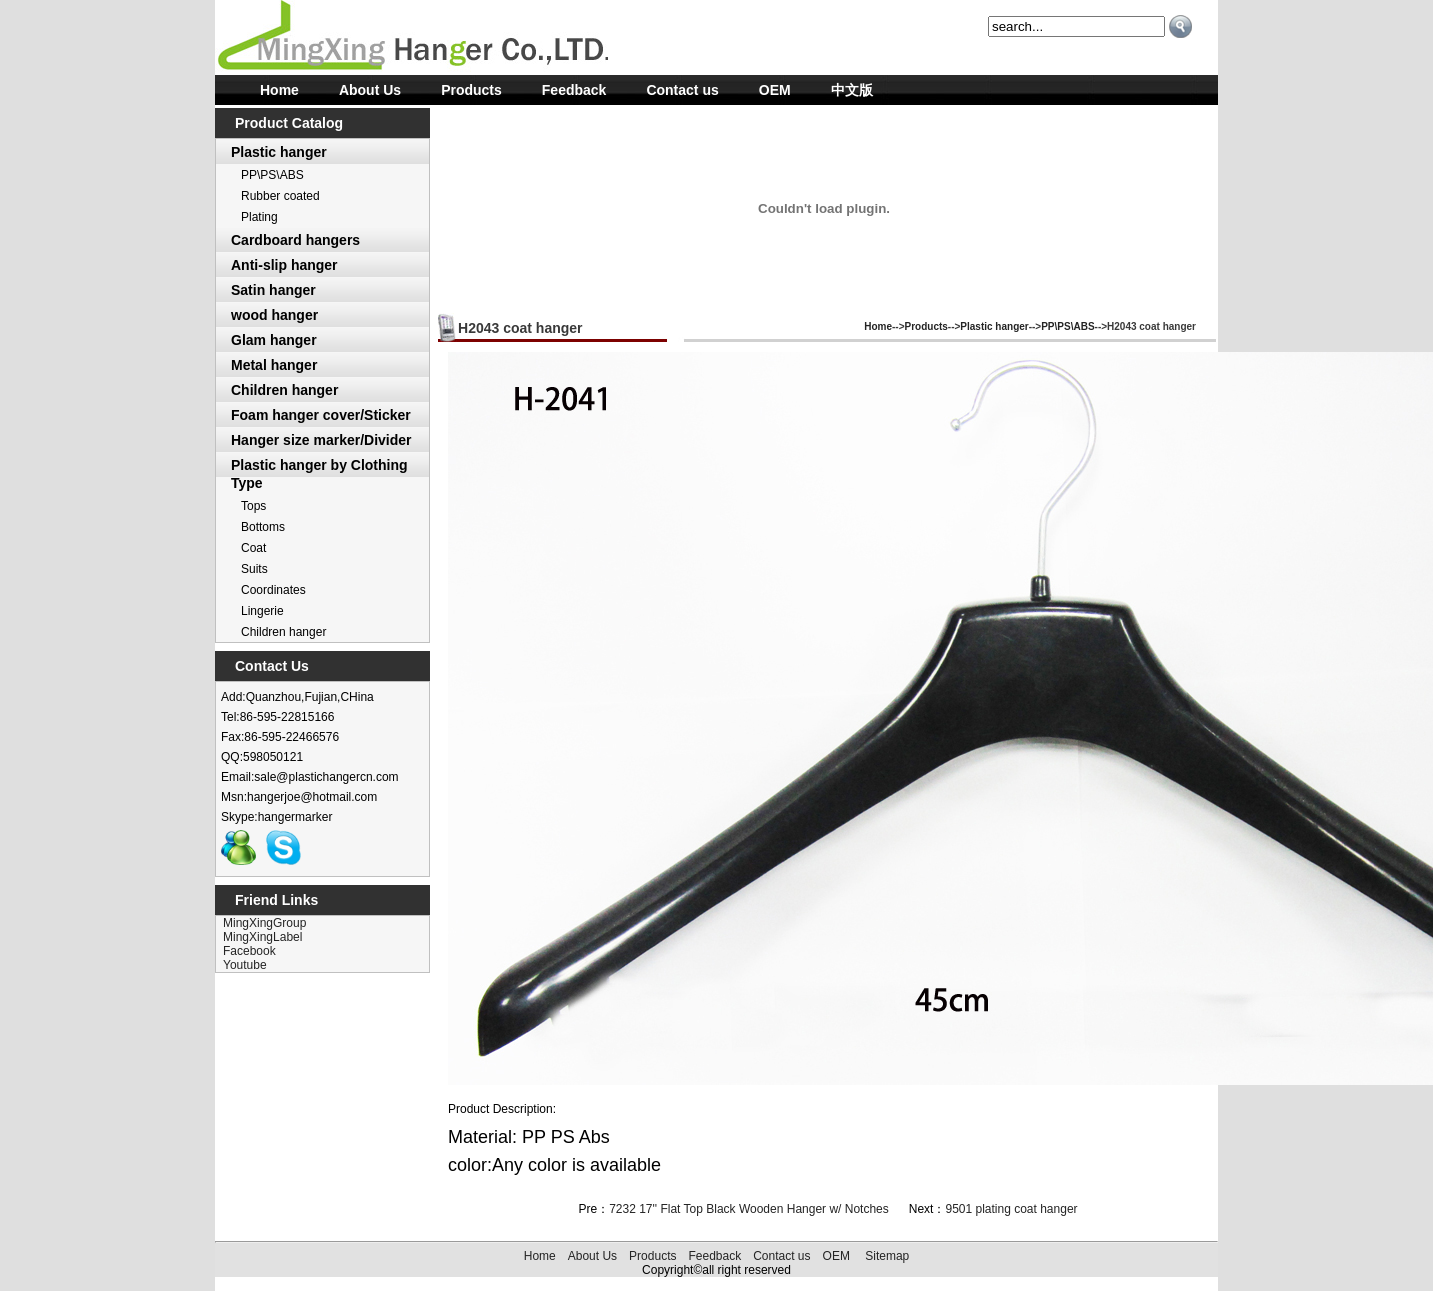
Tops (253, 506)
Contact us (682, 90)
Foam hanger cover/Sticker (321, 415)
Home (279, 90)
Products (471, 90)
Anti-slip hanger (284, 265)
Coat (253, 548)
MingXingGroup (264, 923)
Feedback (574, 90)
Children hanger (284, 390)
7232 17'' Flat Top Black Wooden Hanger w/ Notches (749, 1209)
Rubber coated (280, 196)
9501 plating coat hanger (1011, 1209)
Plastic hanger (279, 152)
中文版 (852, 90)
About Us (370, 90)
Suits (254, 569)
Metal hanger (274, 365)
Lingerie (262, 611)
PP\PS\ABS (272, 175)
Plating (259, 217)
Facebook (249, 951)
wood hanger (274, 315)
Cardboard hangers (295, 240)
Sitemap (887, 1256)
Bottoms (263, 527)
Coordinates (273, 590)
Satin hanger (273, 290)
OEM (775, 90)
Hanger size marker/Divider (321, 440)
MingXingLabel (262, 937)
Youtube (245, 965)
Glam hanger (274, 340)
